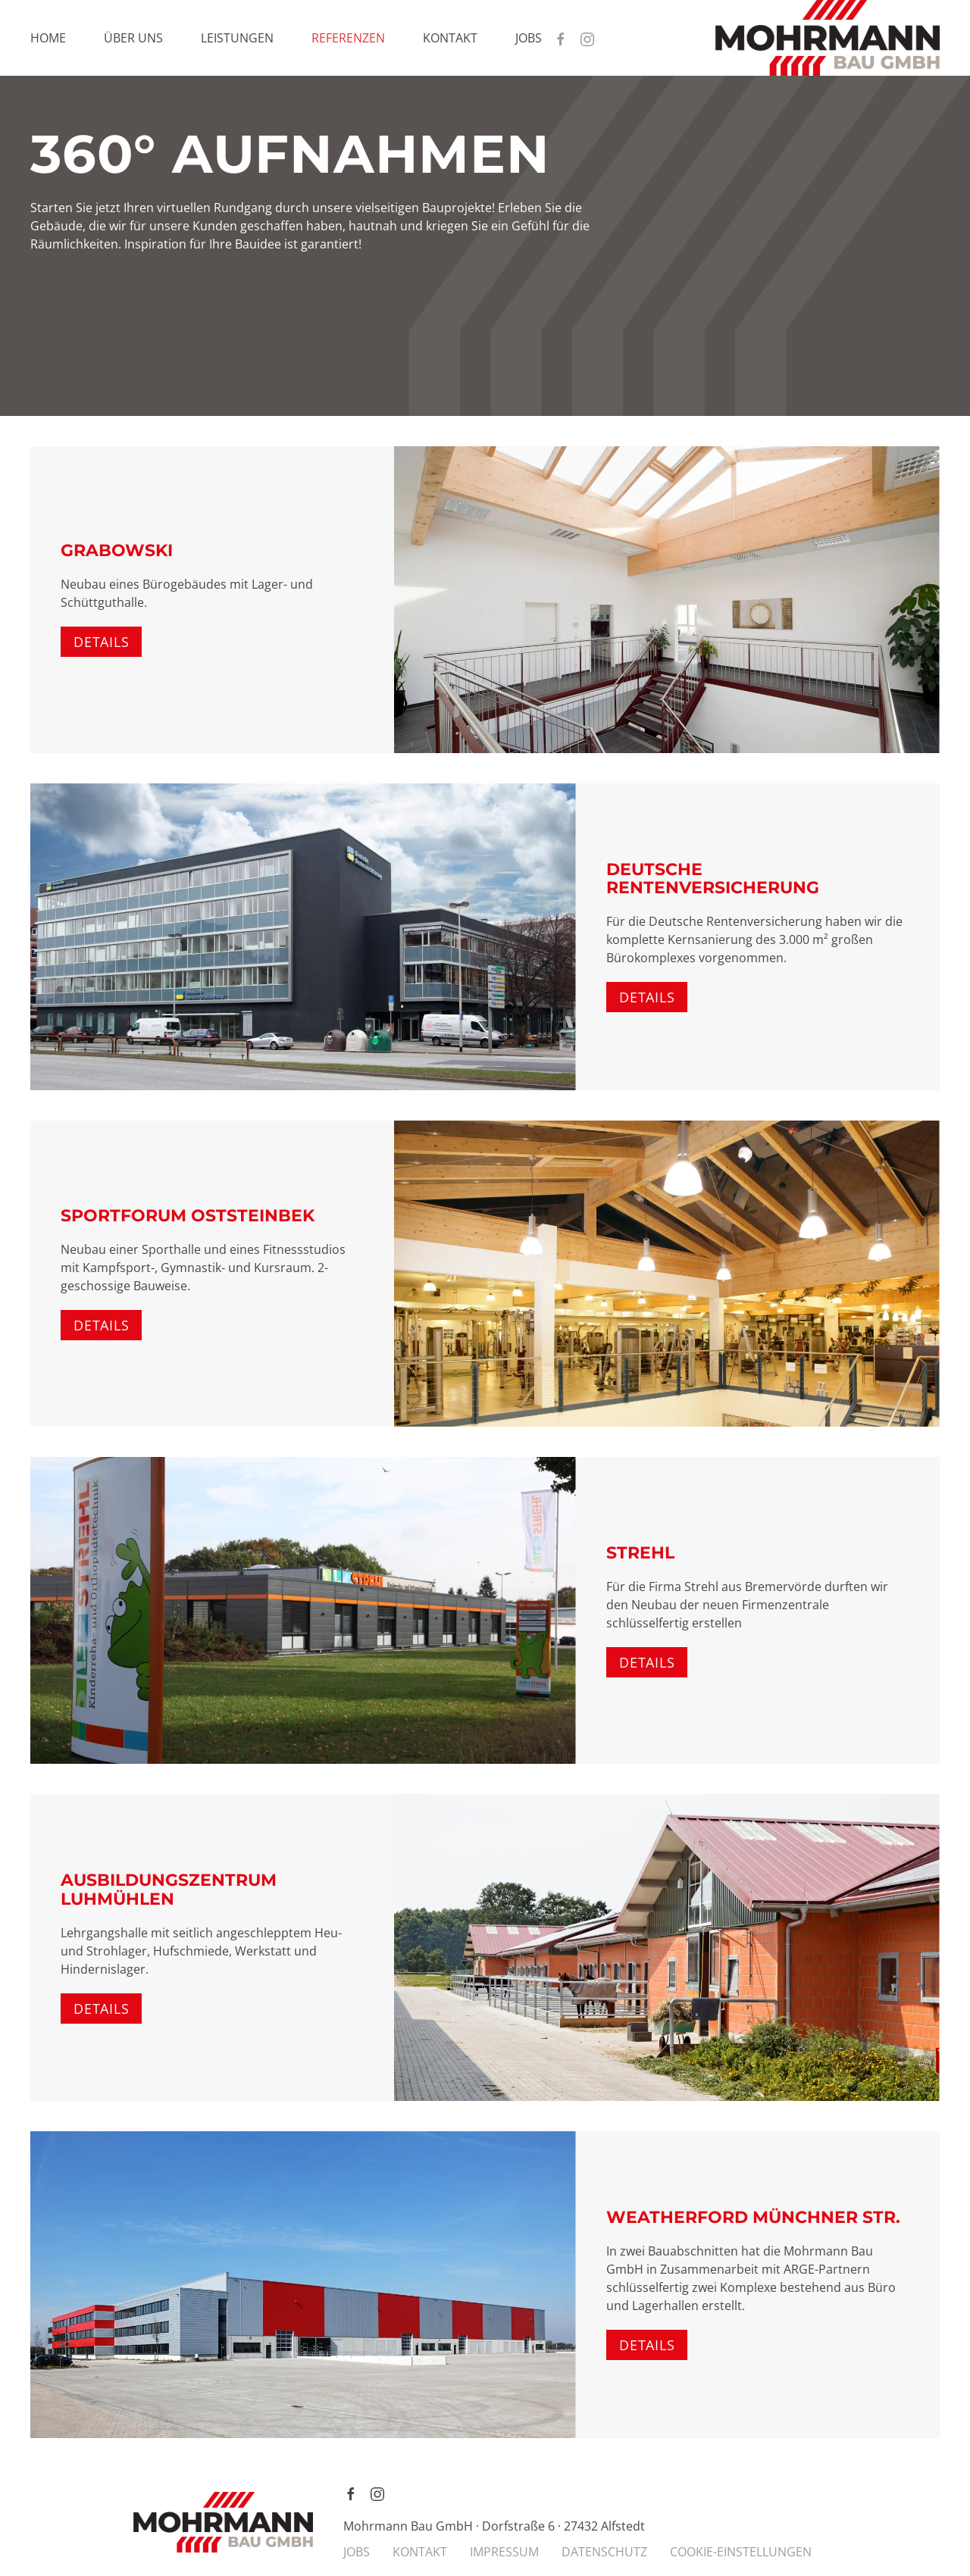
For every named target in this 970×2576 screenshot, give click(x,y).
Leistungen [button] (237, 38)
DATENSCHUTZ (604, 2551)
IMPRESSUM (504, 2551)
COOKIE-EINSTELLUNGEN (741, 2551)
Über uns (133, 38)
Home (48, 38)
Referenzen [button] (348, 38)
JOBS (356, 2551)
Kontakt (450, 38)
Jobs (528, 38)
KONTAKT (420, 2551)
